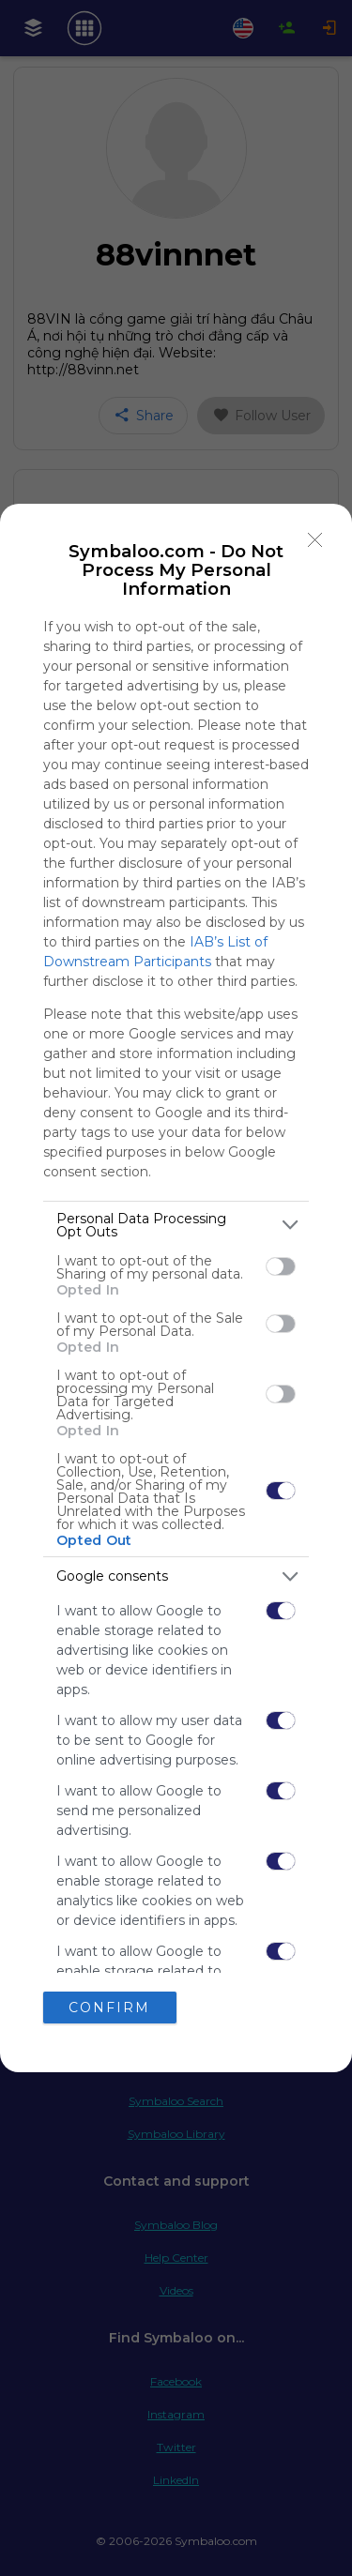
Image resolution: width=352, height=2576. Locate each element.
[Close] (315, 540)
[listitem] (176, 1225)
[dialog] (176, 1288)
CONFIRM (109, 2007)
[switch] (281, 1266)
